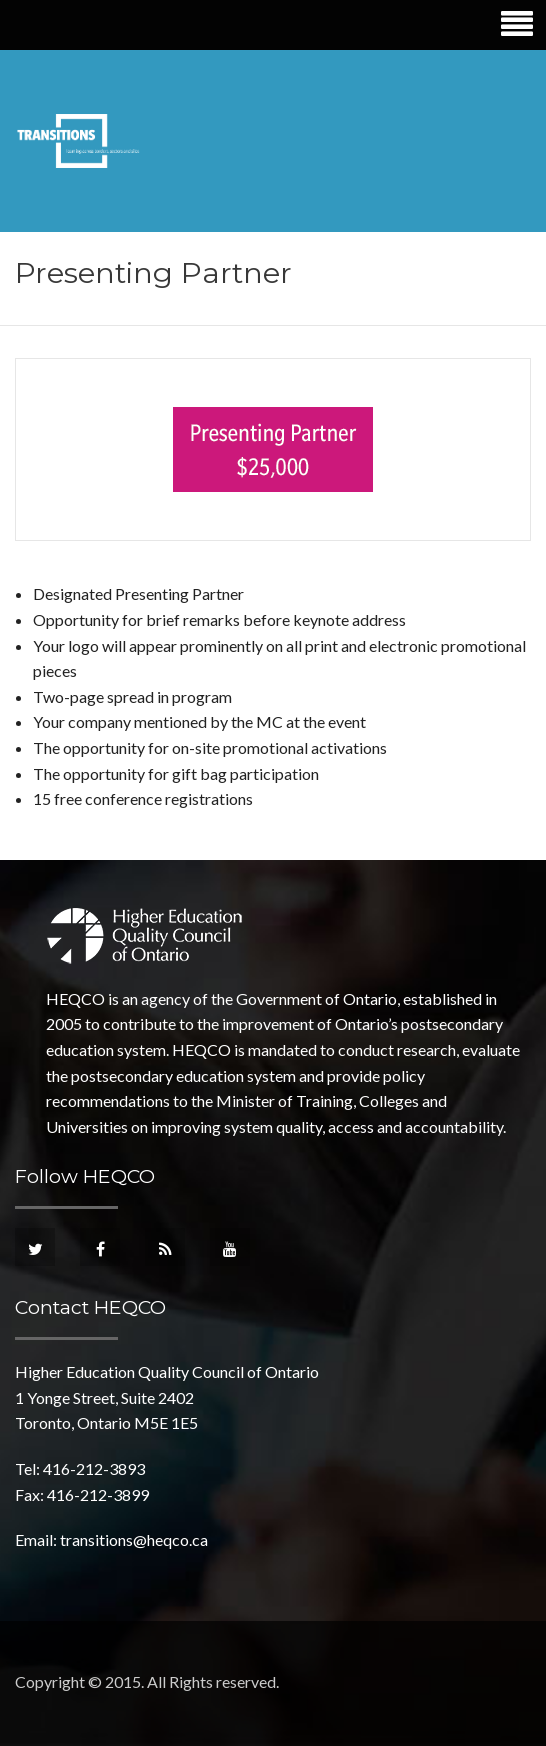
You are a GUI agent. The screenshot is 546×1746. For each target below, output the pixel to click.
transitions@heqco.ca (134, 1539)
